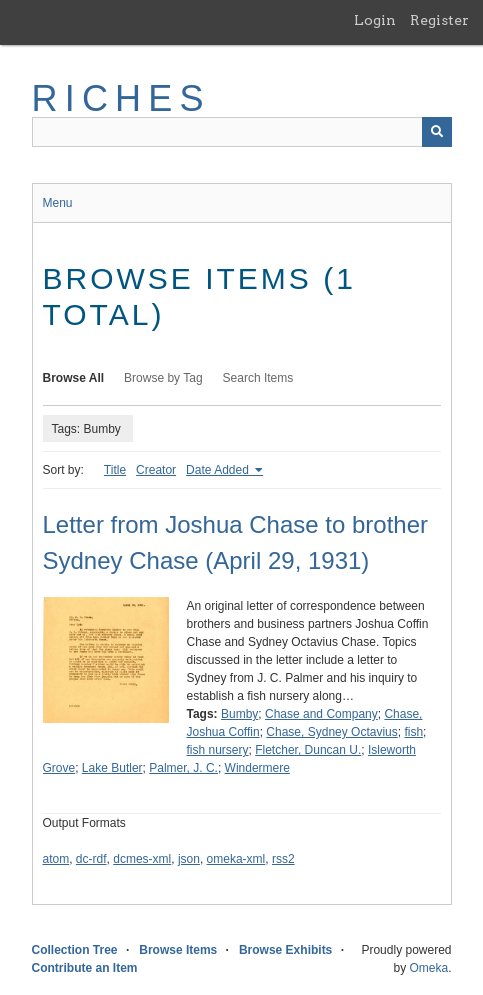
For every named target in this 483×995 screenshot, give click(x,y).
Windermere (257, 768)
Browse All (74, 378)
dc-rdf (91, 859)
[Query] (242, 132)
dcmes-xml (142, 859)
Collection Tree (75, 950)
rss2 (283, 859)
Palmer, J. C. (183, 768)
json (189, 859)
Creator (156, 470)
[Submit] (437, 132)
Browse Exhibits (285, 950)
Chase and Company (321, 714)
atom (56, 859)
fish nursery (218, 750)
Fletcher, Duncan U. (308, 750)
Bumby (239, 714)
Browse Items (178, 950)
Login (375, 20)
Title (115, 470)
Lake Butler (112, 768)
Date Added (219, 470)
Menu (58, 203)
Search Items (258, 378)
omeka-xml (236, 859)
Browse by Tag (163, 378)
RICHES (121, 98)
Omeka (428, 968)
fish (413, 732)
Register (439, 20)
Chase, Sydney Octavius (331, 732)
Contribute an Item (85, 968)
